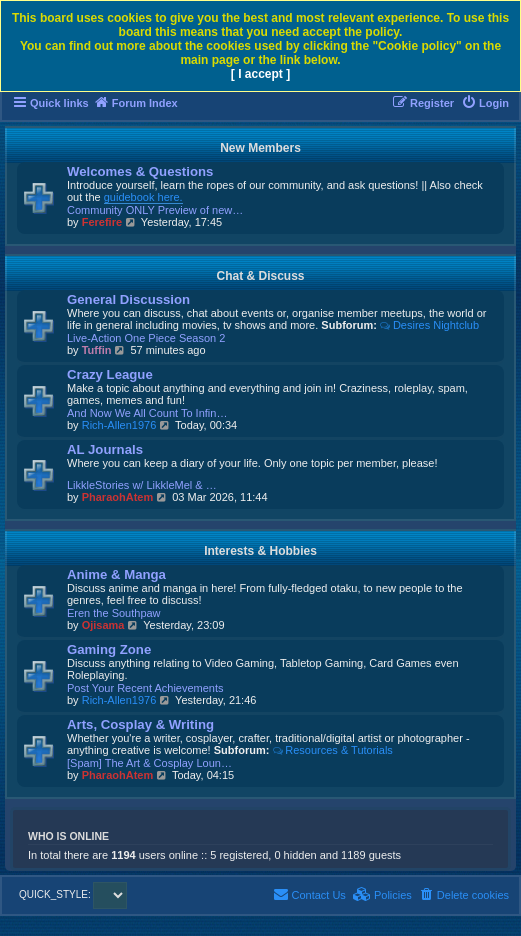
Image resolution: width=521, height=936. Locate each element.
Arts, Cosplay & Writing (140, 724)
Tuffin (97, 350)
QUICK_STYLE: (73, 894)
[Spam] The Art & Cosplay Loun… (149, 763)
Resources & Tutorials (332, 750)
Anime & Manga (116, 574)
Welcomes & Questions (140, 171)
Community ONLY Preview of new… (155, 210)
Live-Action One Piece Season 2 (146, 338)
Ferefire (102, 222)
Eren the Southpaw (114, 613)
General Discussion (128, 299)
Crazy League (110, 374)
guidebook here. (143, 197)
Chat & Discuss (260, 276)
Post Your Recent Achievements (145, 688)
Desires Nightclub (429, 325)
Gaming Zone (109, 649)
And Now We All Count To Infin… (147, 413)
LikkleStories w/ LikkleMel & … (142, 485)
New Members (260, 148)
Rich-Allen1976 (119, 425)
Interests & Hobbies (260, 551)
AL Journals (105, 449)
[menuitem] (485, 103)
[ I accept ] (260, 74)
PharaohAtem (118, 497)
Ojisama (103, 625)
